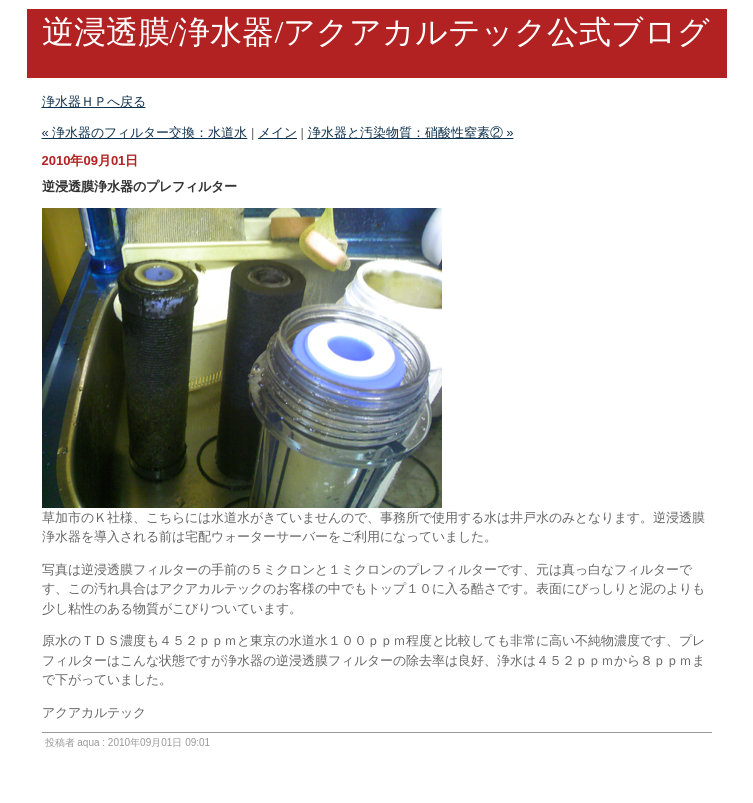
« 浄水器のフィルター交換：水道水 (145, 132)
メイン (277, 132)
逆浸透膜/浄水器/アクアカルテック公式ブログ (376, 32)
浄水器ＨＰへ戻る (94, 101)
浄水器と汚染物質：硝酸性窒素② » (411, 132)
